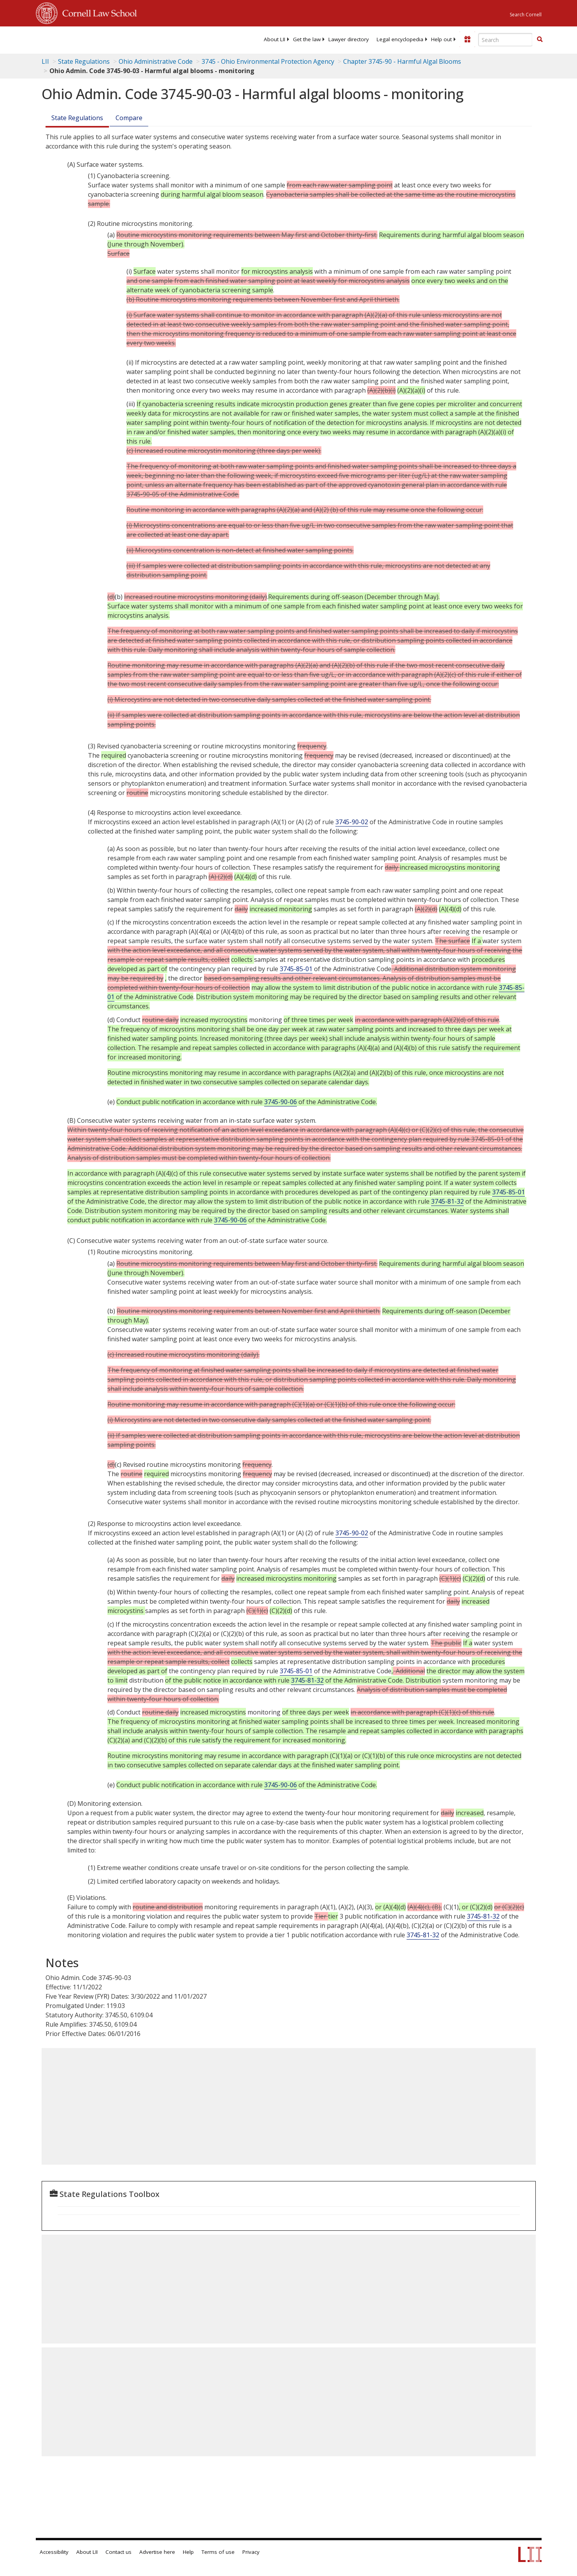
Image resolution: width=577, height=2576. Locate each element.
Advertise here (157, 2551)
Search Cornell (526, 14)
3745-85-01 (296, 969)
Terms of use (218, 2551)
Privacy (251, 2551)
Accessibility (54, 2551)
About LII (274, 39)
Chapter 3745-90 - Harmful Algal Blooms (402, 61)
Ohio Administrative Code (156, 61)
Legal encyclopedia (400, 39)
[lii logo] (123, 38)
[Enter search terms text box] (505, 39)
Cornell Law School (97, 12)
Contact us (118, 2551)
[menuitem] (274, 39)
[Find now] (539, 39)
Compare (129, 118)
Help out (441, 39)
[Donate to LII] (467, 39)
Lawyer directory (348, 39)
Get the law (307, 39)
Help (188, 2551)
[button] (539, 39)
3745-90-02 (351, 822)
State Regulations (84, 61)
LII (45, 61)
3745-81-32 (447, 1201)
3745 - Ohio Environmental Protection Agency (268, 61)
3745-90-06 (280, 1102)
